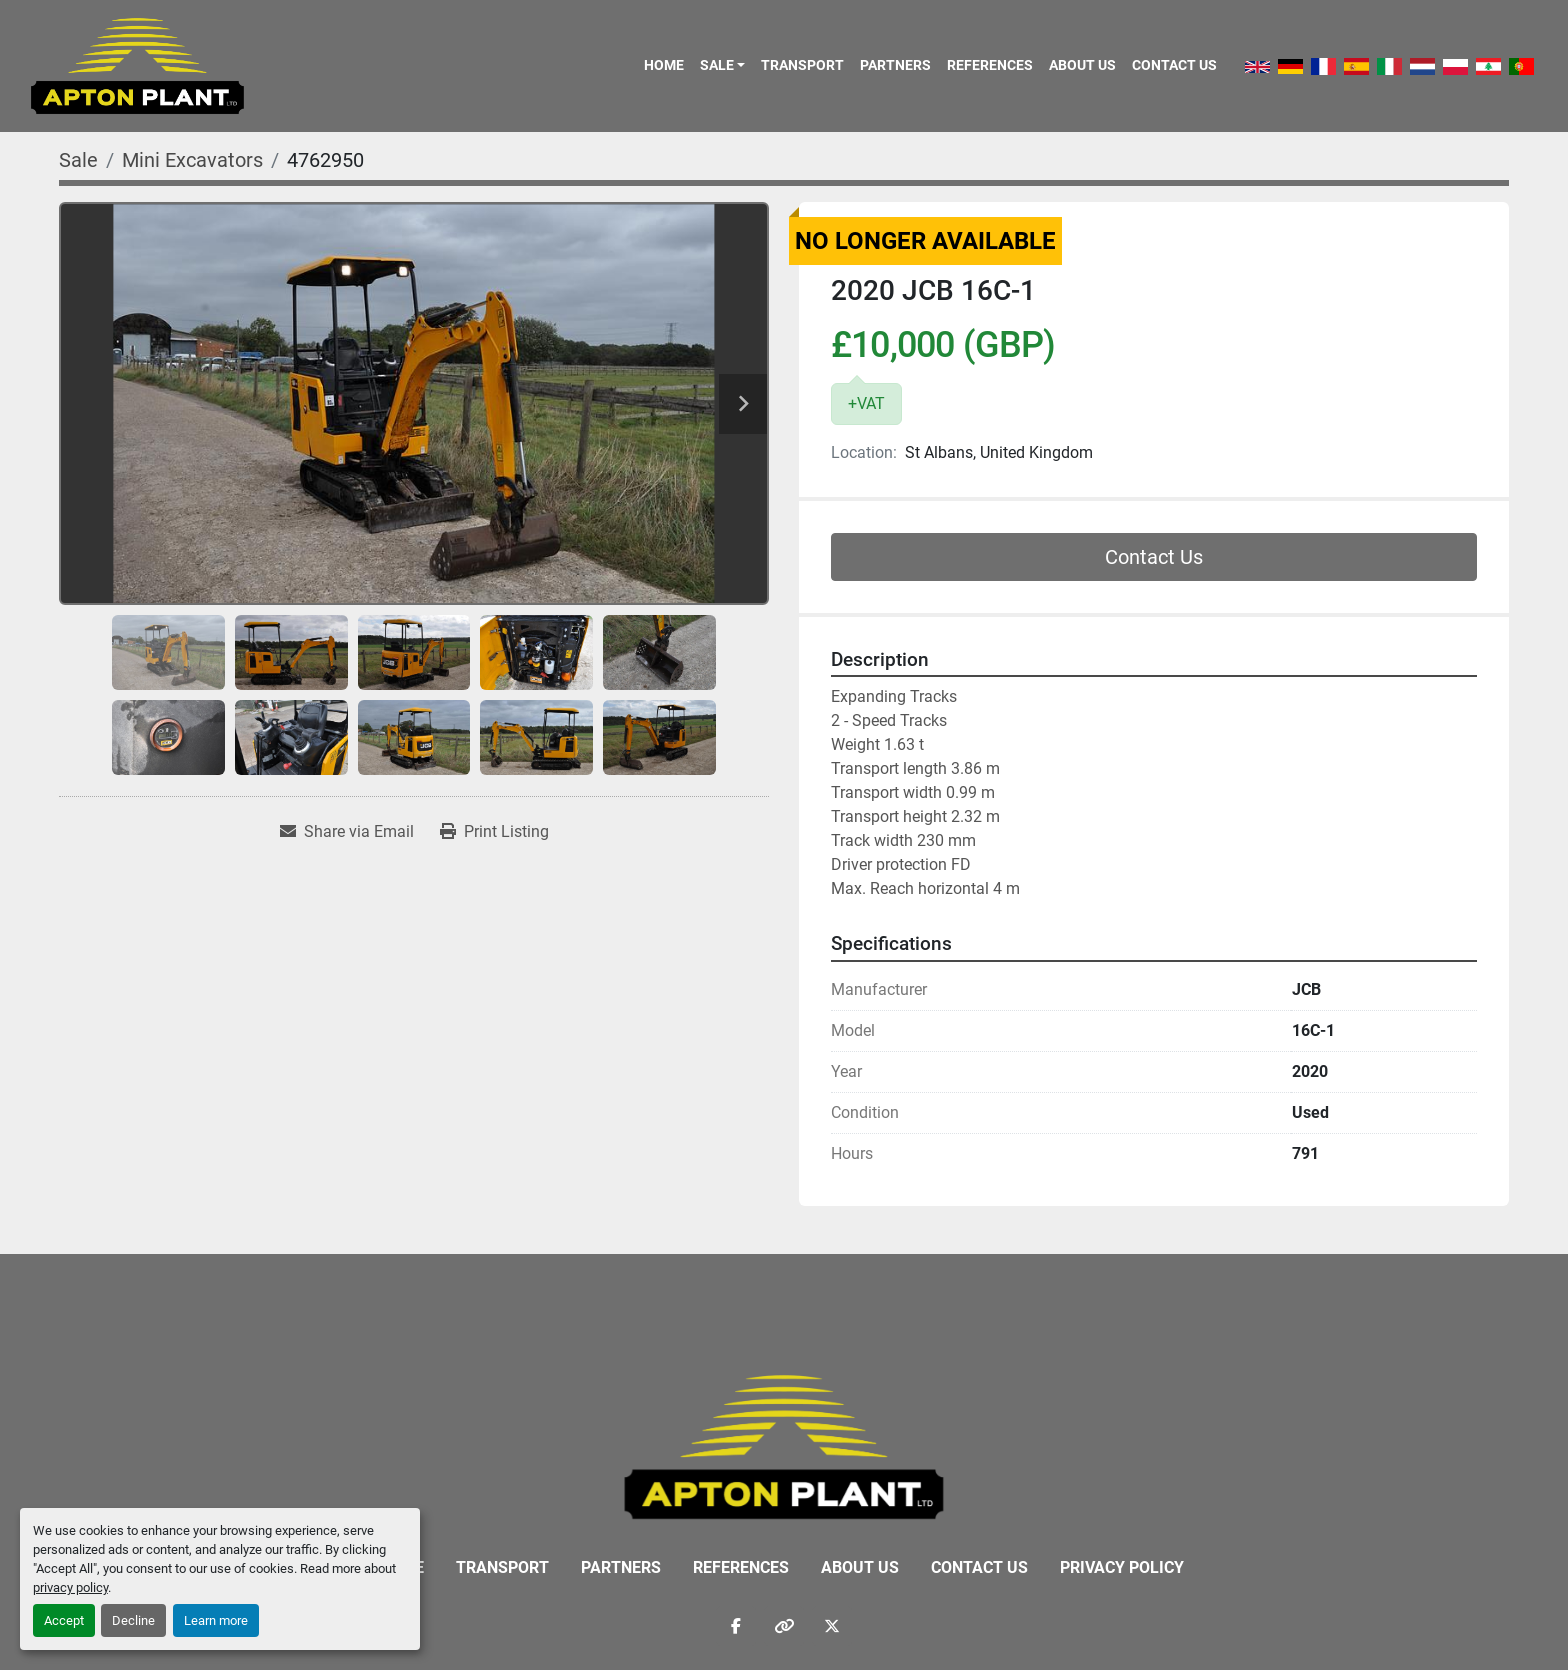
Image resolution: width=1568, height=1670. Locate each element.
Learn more (216, 1620)
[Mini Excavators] (192, 160)
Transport (802, 65)
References (990, 65)
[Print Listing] (494, 832)
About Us (1082, 65)
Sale (717, 65)
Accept (64, 1620)
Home (664, 65)
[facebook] (736, 1626)
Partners (895, 65)
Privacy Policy (1122, 1567)
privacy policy (70, 1587)
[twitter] (832, 1626)
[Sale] (78, 160)
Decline (133, 1620)
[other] (784, 1626)
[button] (722, 65)
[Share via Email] (347, 832)
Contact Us (1174, 65)
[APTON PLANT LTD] (784, 1445)
